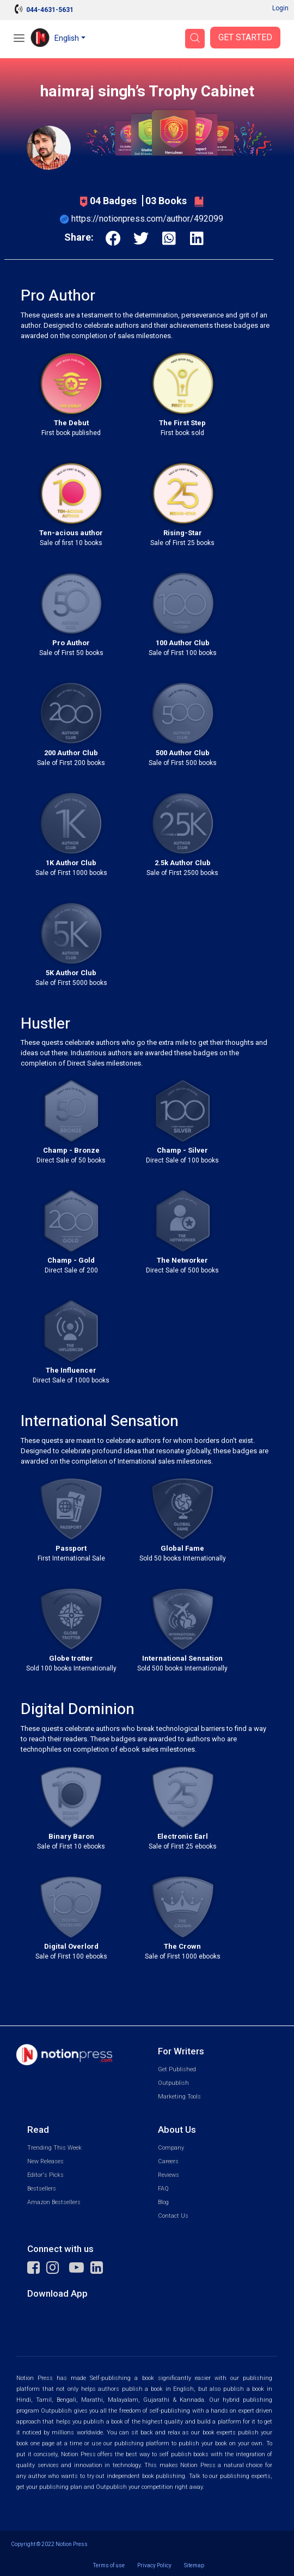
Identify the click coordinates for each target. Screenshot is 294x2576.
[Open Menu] (19, 39)
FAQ (163, 2188)
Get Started (245, 37)
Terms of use (109, 2565)
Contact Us (173, 2215)
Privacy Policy (154, 2565)
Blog (163, 2202)
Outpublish (173, 2083)
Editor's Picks (45, 2175)
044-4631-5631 (50, 10)
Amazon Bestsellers (54, 2202)
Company (171, 2147)
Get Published (177, 2069)
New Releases (45, 2161)
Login (280, 8)
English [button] (66, 38)
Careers (168, 2161)
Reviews (168, 2175)
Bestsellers (41, 2188)
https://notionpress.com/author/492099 (147, 218)
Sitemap (194, 2565)
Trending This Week (54, 2147)
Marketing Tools (179, 2096)
